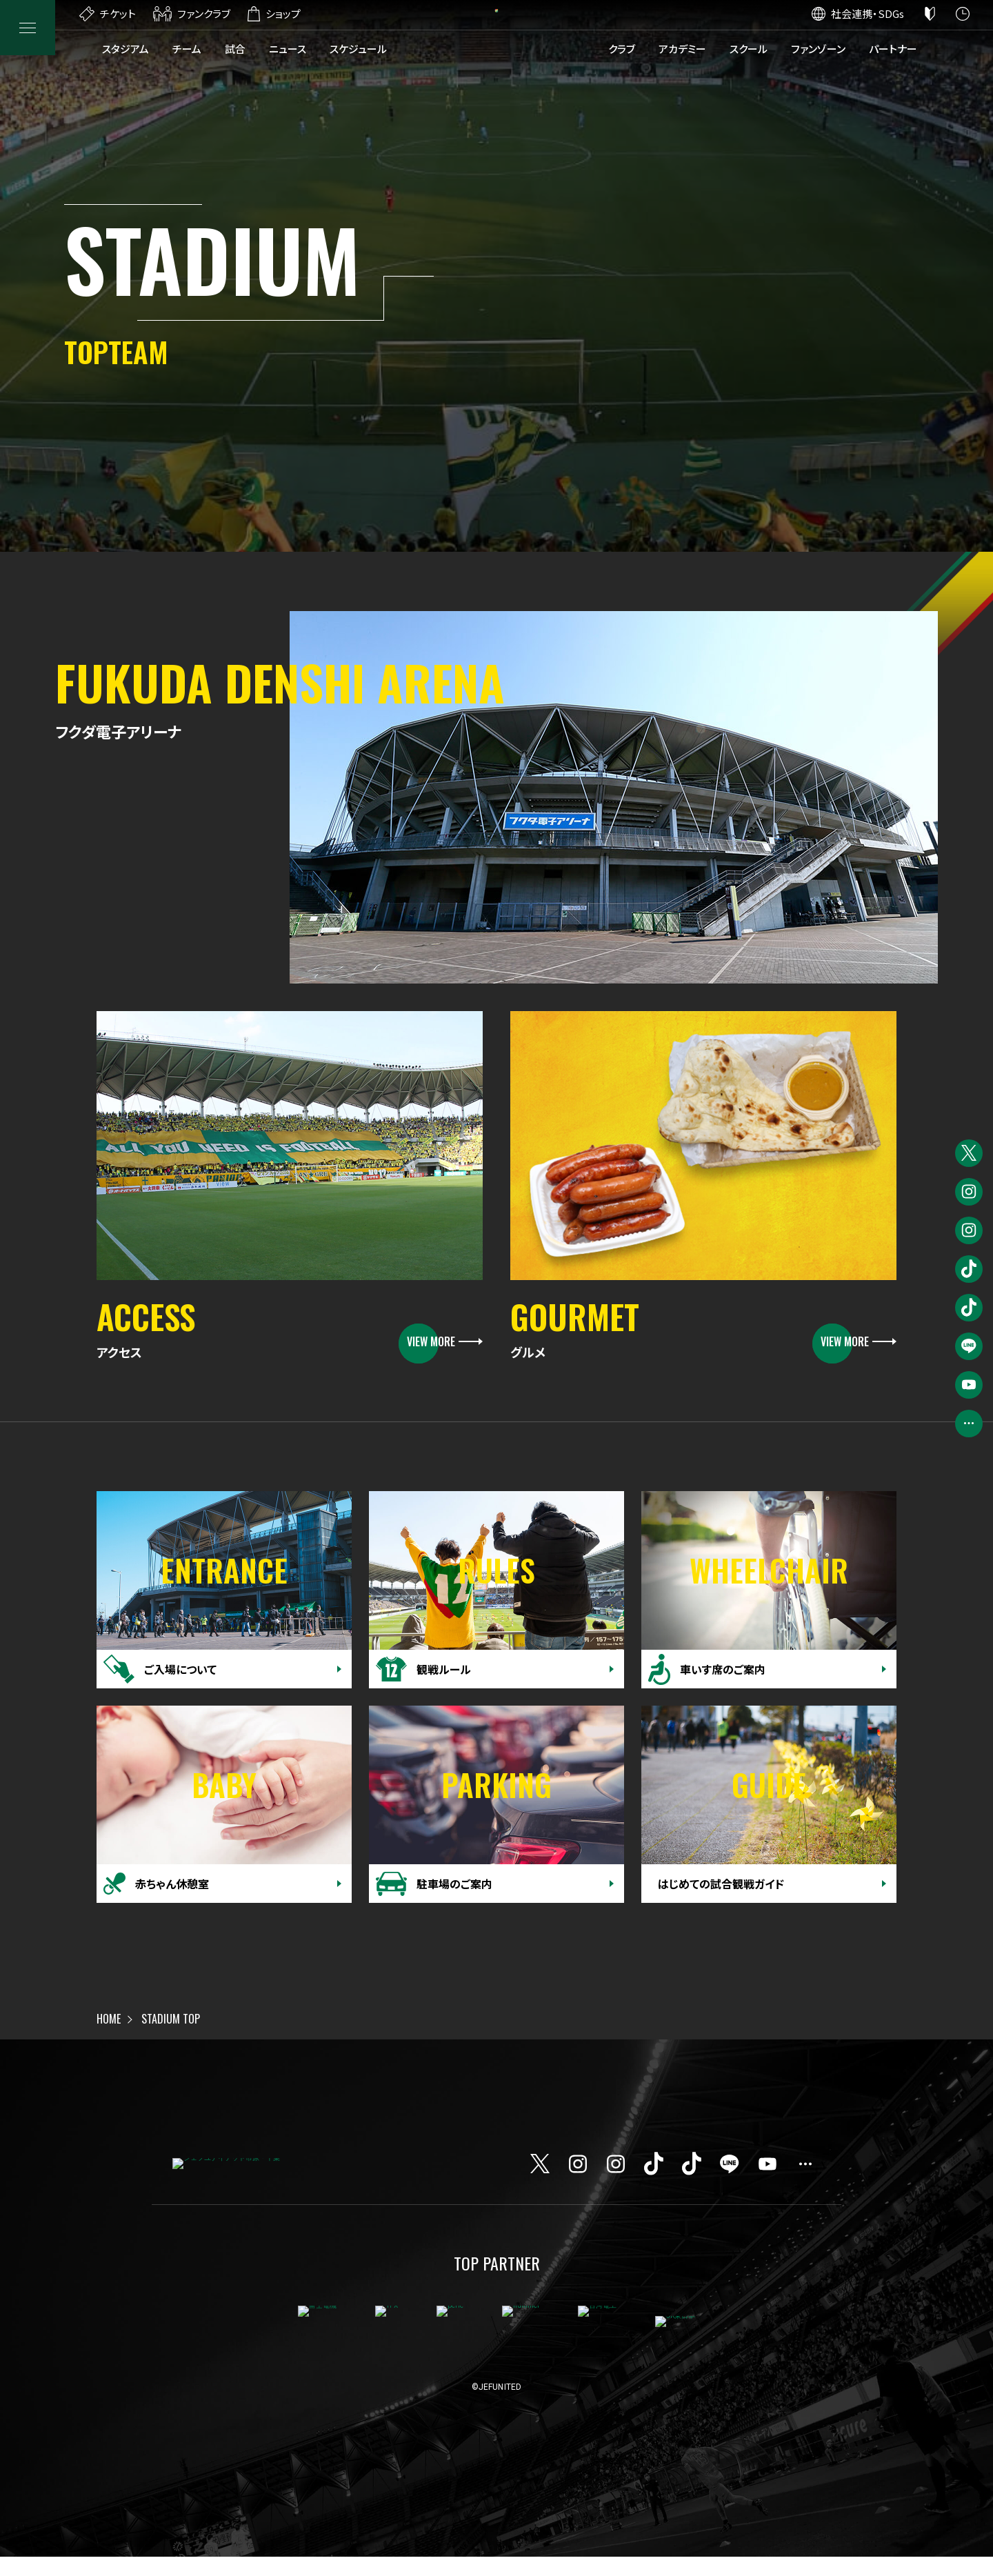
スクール (749, 48)
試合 (235, 48)
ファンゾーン (818, 48)
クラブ (621, 48)
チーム (186, 48)
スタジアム (125, 48)
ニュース (287, 48)
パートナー (893, 48)
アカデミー (682, 48)
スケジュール (358, 48)
